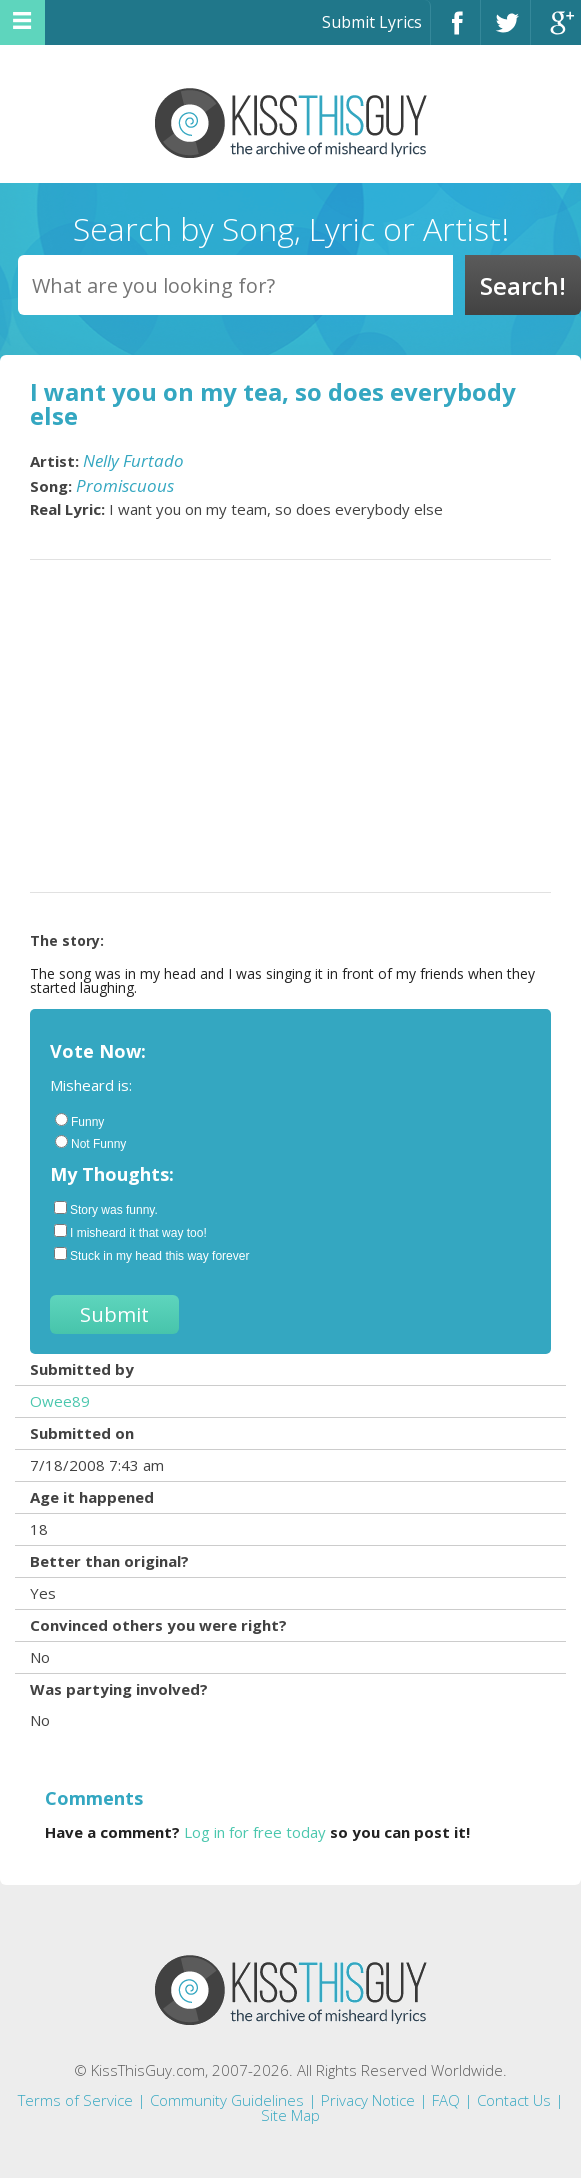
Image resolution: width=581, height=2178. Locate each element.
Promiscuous (125, 485)
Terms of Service (75, 2100)
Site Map (290, 2115)
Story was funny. (106, 1209)
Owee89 (60, 1401)
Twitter (505, 31)
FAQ (446, 2100)
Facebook (455, 31)
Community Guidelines (227, 2100)
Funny (79, 1121)
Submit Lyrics (372, 22)
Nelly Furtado (133, 460)
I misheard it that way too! (130, 1232)
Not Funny (90, 1143)
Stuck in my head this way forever (151, 1255)
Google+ (556, 31)
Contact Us (514, 2100)
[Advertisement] (290, 726)
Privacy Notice (368, 2100)
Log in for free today (255, 1832)
